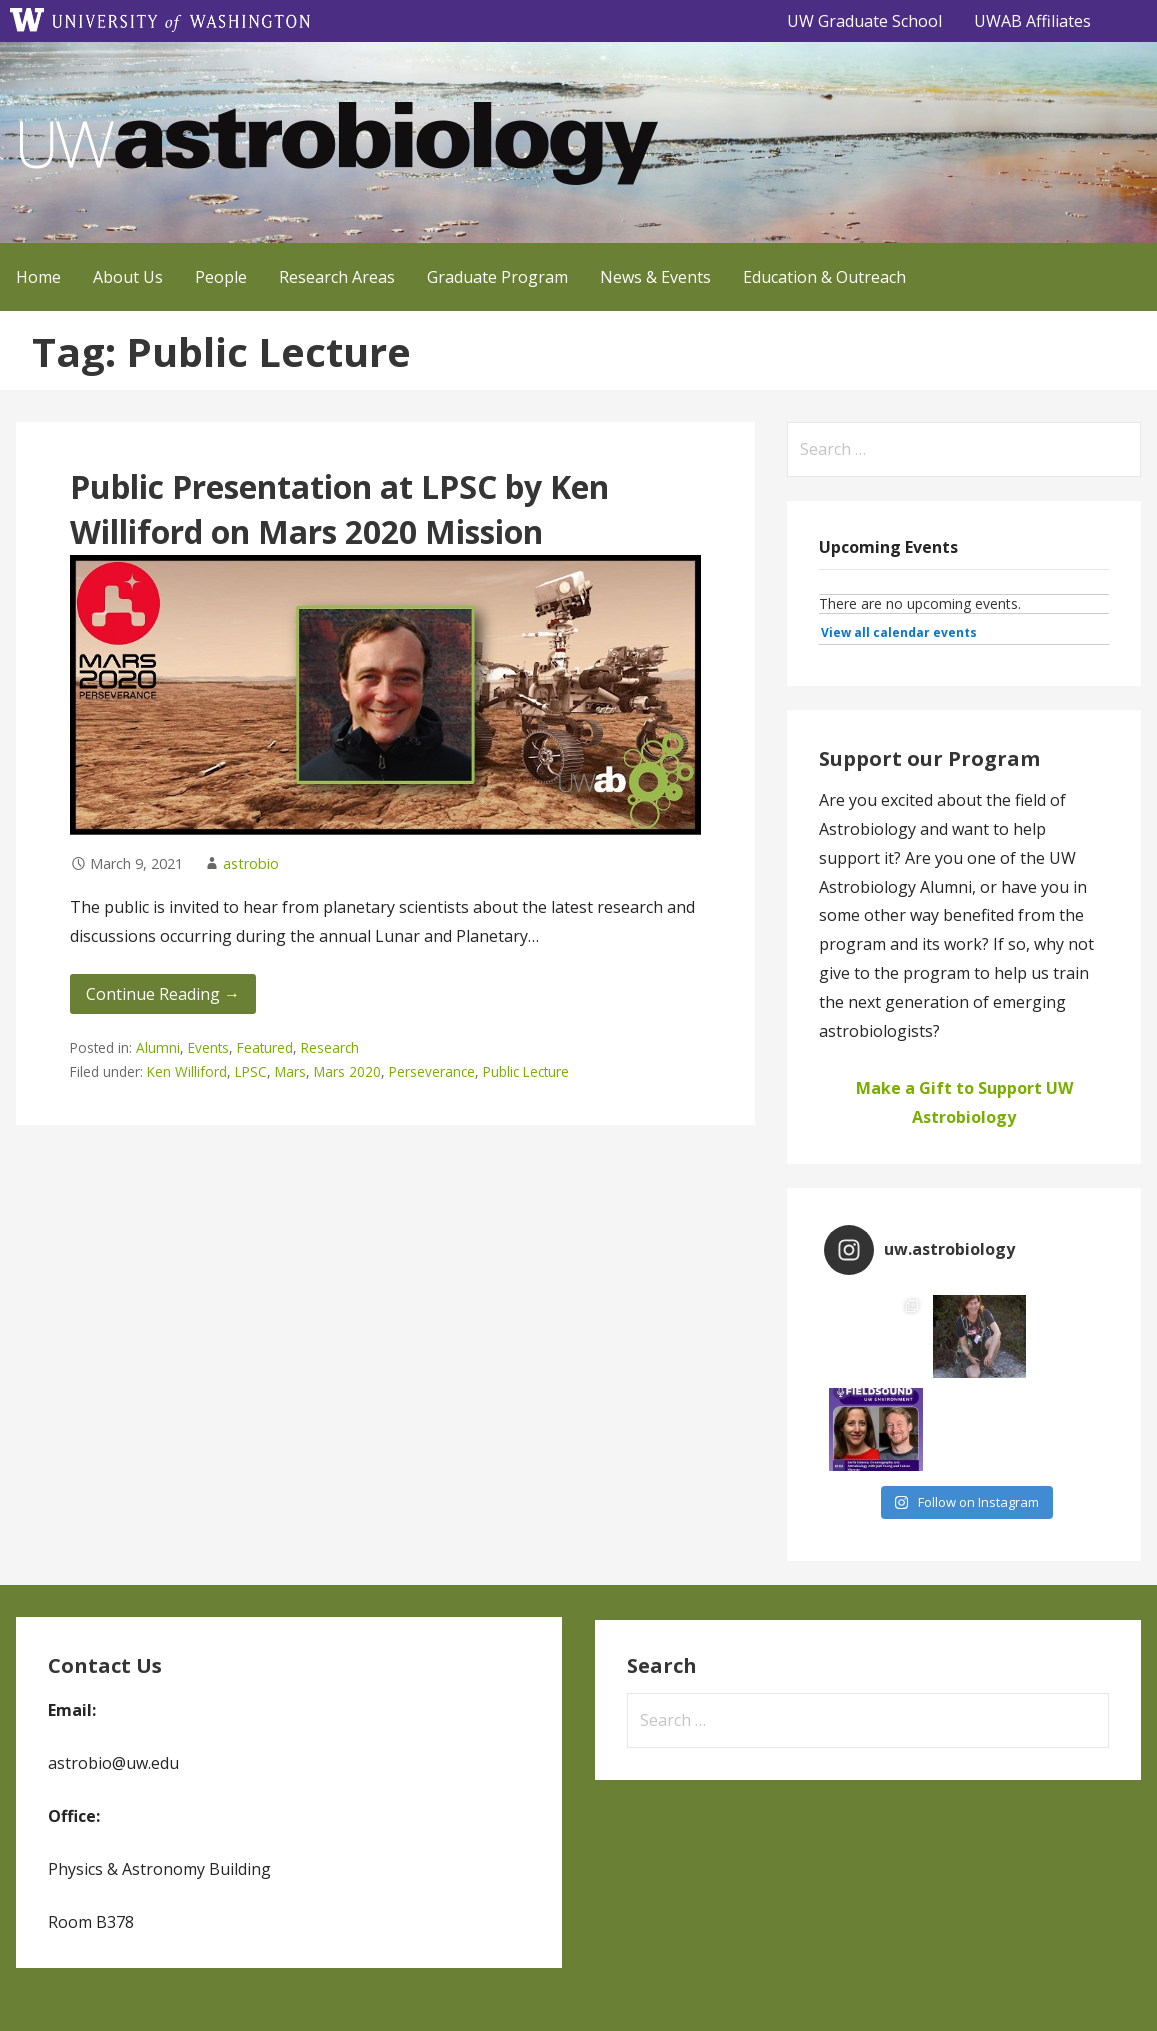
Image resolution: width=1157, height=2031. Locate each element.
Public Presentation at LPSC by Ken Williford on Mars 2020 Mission (339, 509)
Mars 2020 (347, 1071)
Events (208, 1047)
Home (38, 277)
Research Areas (337, 277)
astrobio (251, 863)
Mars (290, 1071)
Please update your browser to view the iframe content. (964, 619)
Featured (265, 1047)
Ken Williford (187, 1071)
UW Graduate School (864, 21)
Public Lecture (526, 1071)
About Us (128, 277)
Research (330, 1047)
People (221, 277)
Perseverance (432, 1071)
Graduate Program (497, 277)
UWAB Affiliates (1032, 21)
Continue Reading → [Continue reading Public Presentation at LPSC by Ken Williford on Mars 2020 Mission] (163, 994)
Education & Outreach (824, 277)
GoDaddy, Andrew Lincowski (110, 1987)
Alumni (158, 1047)
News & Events (655, 277)
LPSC (251, 1071)
